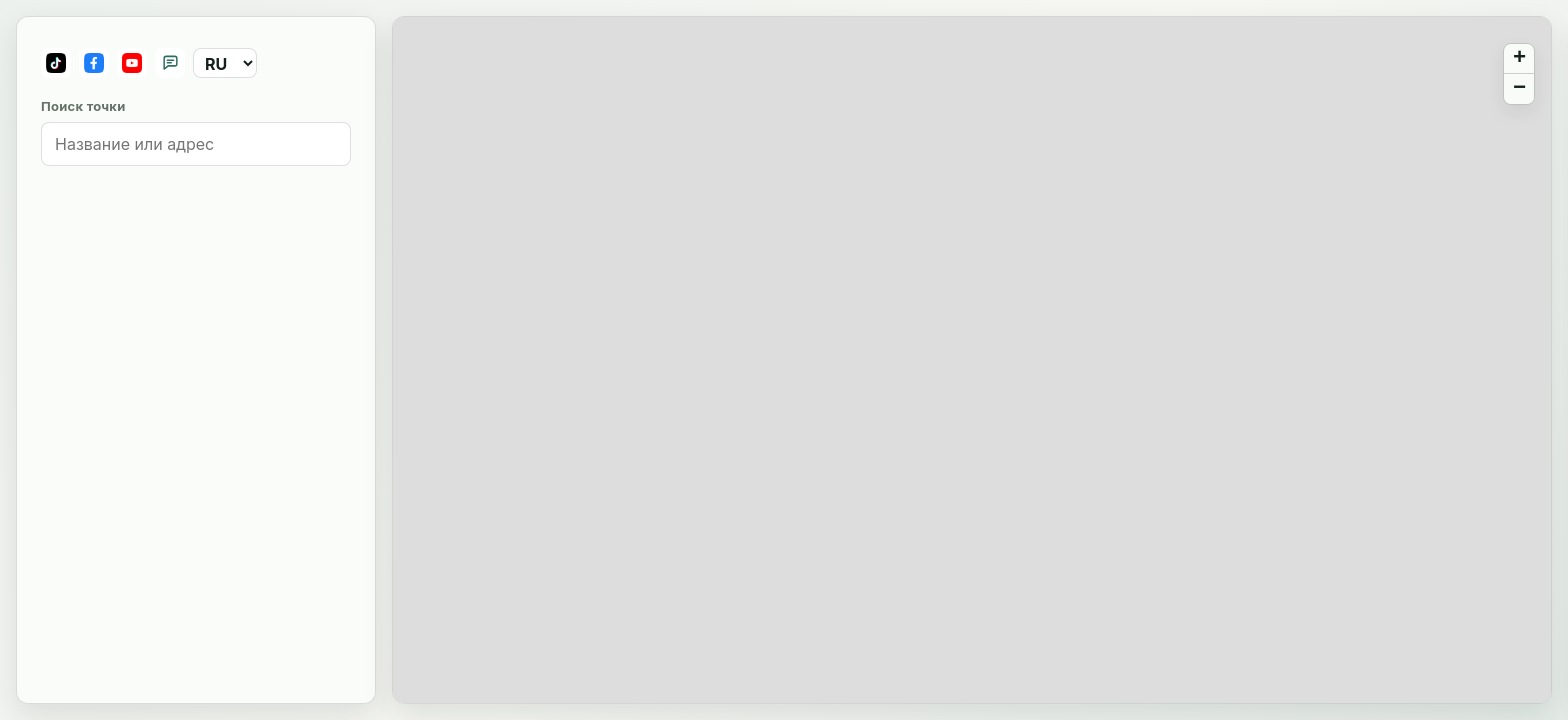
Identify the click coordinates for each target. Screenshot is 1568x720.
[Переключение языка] (225, 63)
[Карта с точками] (972, 361)
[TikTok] (56, 63)
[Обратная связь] (170, 63)
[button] (1519, 59)
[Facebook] (94, 63)
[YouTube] (132, 63)
